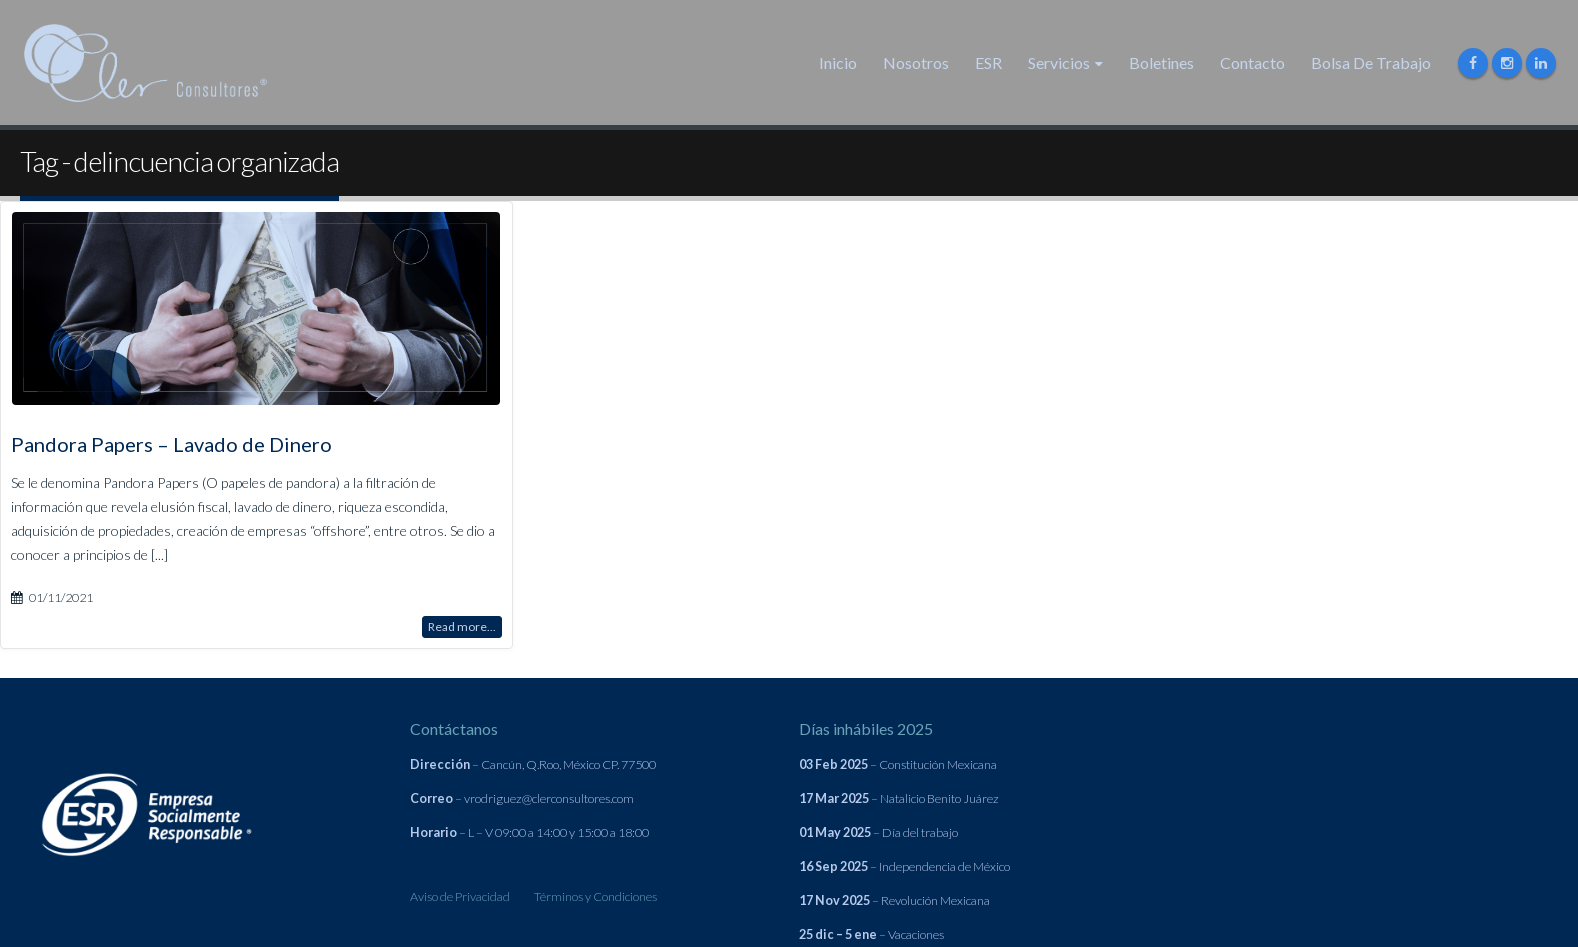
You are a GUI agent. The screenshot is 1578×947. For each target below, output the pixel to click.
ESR (988, 62)
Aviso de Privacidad (460, 896)
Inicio (838, 62)
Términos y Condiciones (595, 896)
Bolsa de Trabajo (1371, 62)
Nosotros (916, 62)
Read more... (462, 625)
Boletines (1161, 62)
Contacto (1252, 62)
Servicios (1059, 62)
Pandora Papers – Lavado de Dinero (171, 443)
